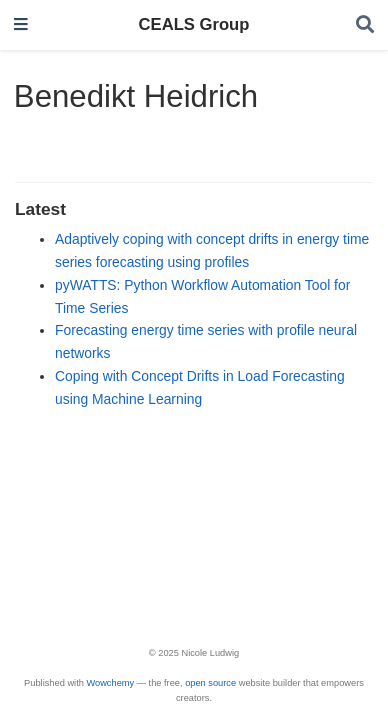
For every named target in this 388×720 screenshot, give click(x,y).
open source (210, 683)
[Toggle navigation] (21, 25)
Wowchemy (110, 683)
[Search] (365, 25)
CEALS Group (194, 24)
